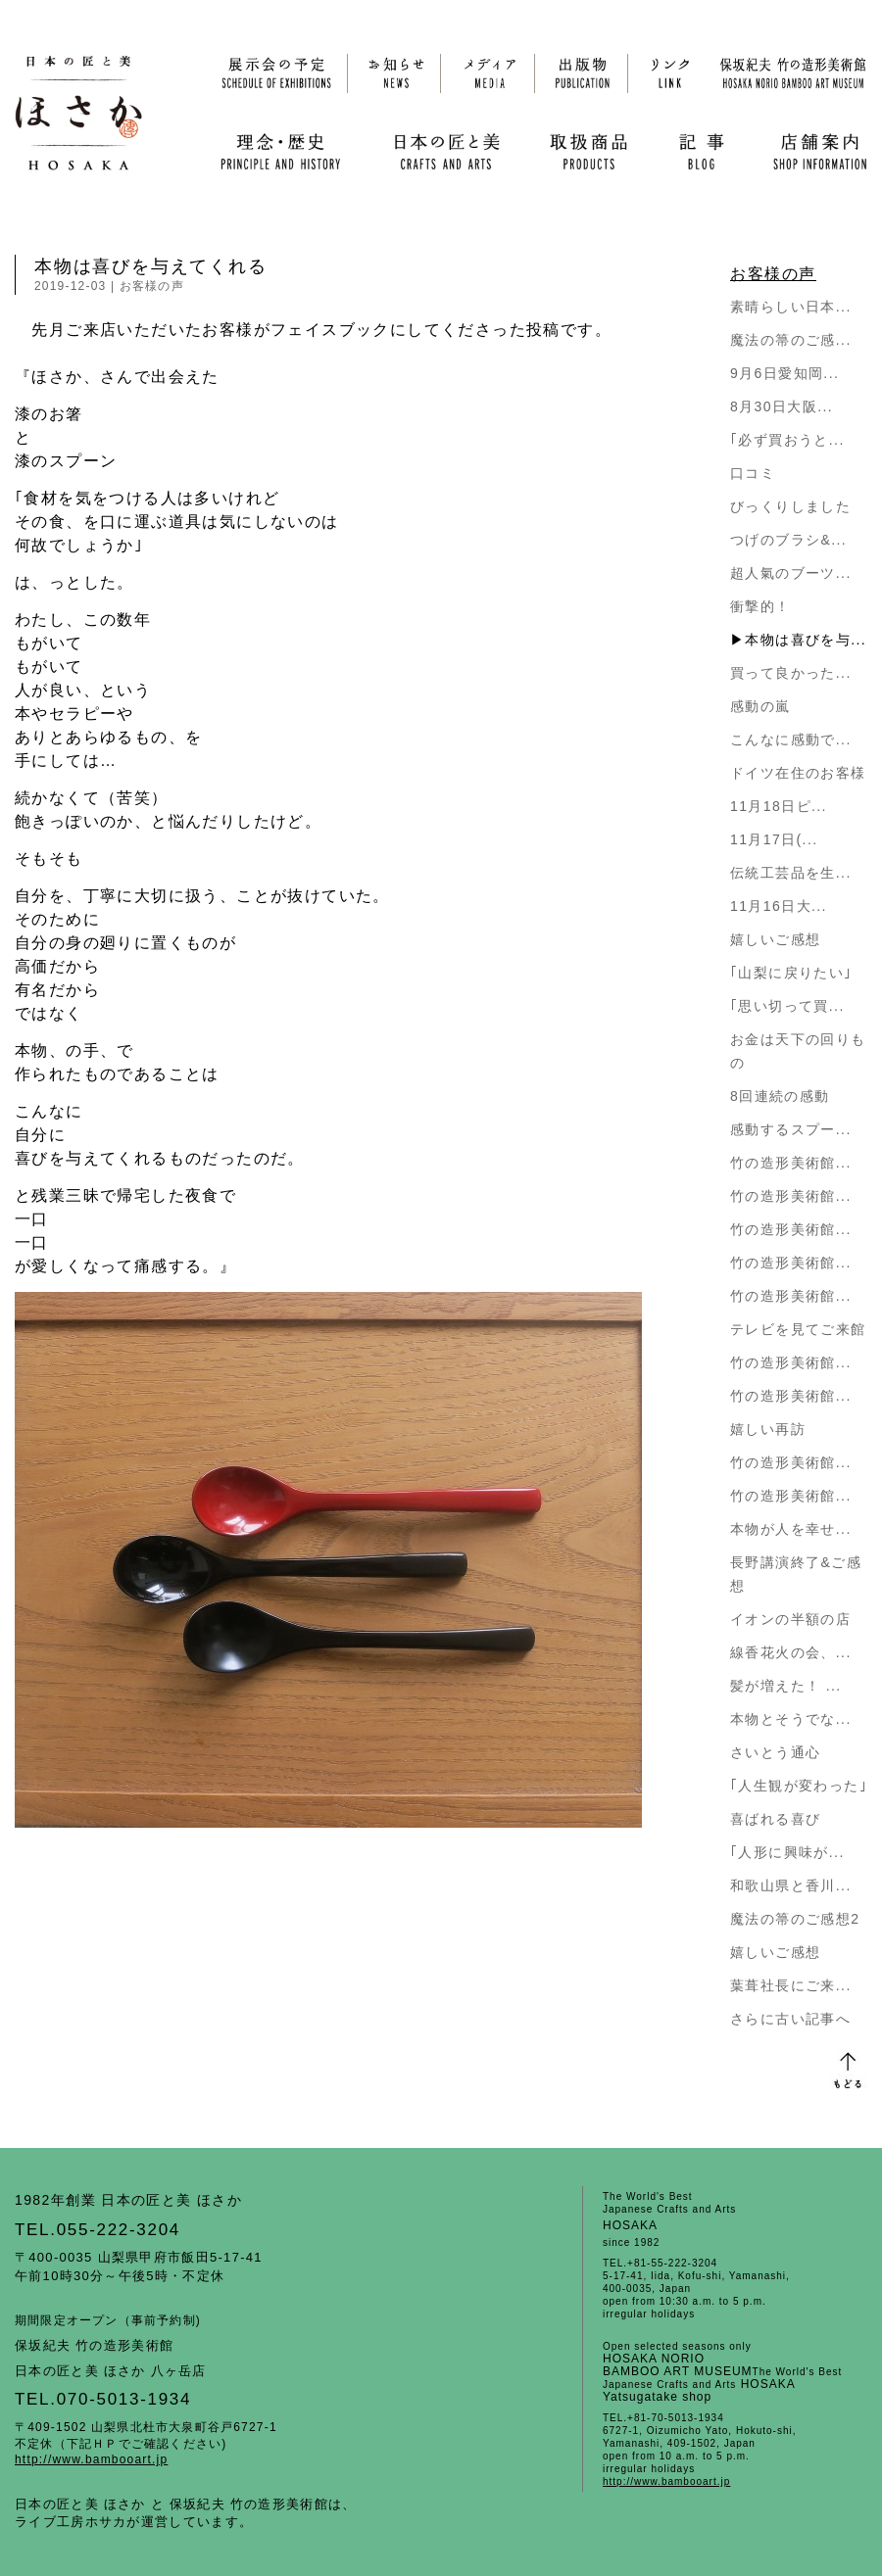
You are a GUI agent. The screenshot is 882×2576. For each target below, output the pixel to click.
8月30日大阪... (781, 406)
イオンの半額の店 (790, 1619)
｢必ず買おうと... (787, 440)
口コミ (752, 473)
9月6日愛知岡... (784, 373)
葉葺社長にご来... (791, 1985)
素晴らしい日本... (791, 306)
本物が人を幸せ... (791, 1529)
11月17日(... (773, 839)
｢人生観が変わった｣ (798, 1785)
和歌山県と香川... (791, 1885)
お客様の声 (152, 286)
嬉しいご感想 (775, 939)
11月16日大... (778, 906)
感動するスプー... (791, 1129)
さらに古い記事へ (790, 2019)
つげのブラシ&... (788, 540)
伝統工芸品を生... (791, 873)
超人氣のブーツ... (791, 573)
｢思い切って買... (787, 1006)
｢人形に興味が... (787, 1852)
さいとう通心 (775, 1752)
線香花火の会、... (791, 1652)
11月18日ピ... (778, 806)
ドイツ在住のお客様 (798, 773)
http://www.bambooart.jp (91, 2459)
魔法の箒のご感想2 (794, 1919)
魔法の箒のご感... (791, 340)
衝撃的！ (760, 606)
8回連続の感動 (780, 1096)
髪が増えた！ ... (786, 1685)
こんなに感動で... (791, 739)
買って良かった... (791, 673)
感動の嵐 (760, 706)
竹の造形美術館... (791, 1162)
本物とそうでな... (791, 1719)
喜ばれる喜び (775, 1819)
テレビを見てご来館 (798, 1329)
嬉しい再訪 (768, 1429)
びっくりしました (790, 506)
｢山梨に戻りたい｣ (791, 972)
